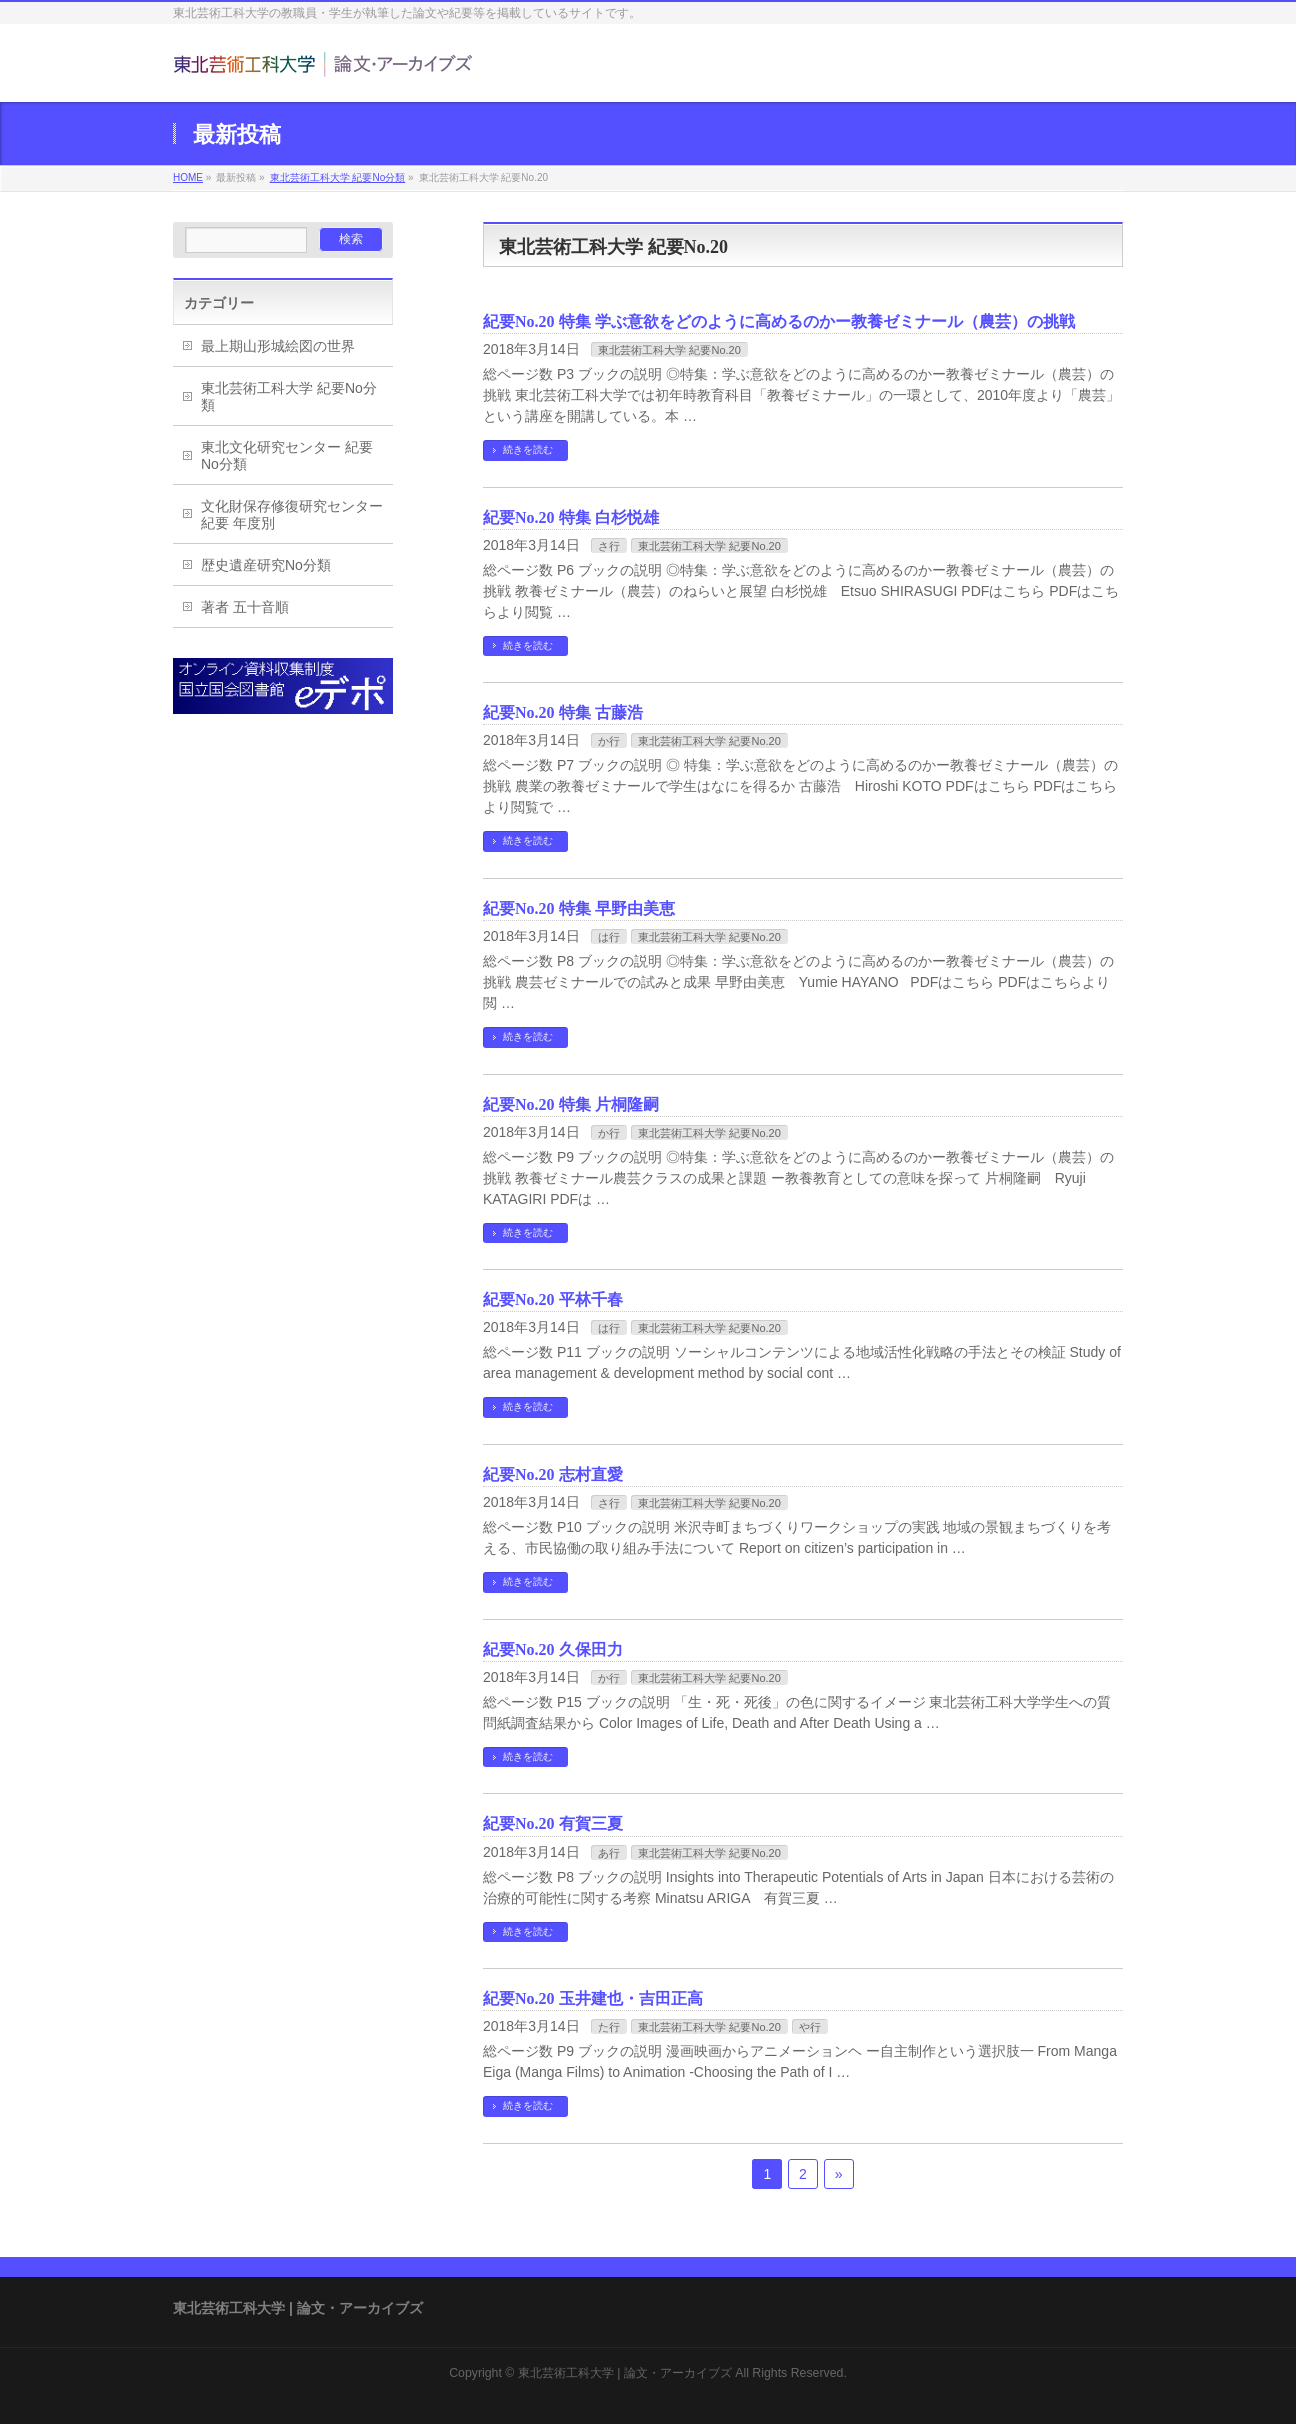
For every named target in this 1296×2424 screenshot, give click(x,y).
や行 (810, 2027)
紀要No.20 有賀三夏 (553, 1823)
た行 (609, 2027)
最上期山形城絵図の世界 (278, 346)
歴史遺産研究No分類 (266, 565)
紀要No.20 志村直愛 (553, 1474)
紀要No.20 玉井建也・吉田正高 (593, 1998)
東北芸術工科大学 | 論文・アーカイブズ (625, 2373)
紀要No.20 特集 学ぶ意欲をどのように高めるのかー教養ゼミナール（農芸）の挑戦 (779, 321)
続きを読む (528, 449)
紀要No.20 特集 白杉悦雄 (571, 517)
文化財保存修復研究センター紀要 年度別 (292, 514)
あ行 (609, 1853)
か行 (609, 741)
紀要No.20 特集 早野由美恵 (579, 908)
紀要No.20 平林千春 (553, 1299)
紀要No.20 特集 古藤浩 (563, 712)
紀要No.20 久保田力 (553, 1649)
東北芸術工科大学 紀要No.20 (669, 350)
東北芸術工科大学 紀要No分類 (338, 177)
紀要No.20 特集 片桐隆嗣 (571, 1104)
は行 (609, 937)
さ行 (609, 546)
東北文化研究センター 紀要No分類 (287, 455)
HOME (188, 177)
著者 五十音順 (245, 607)
